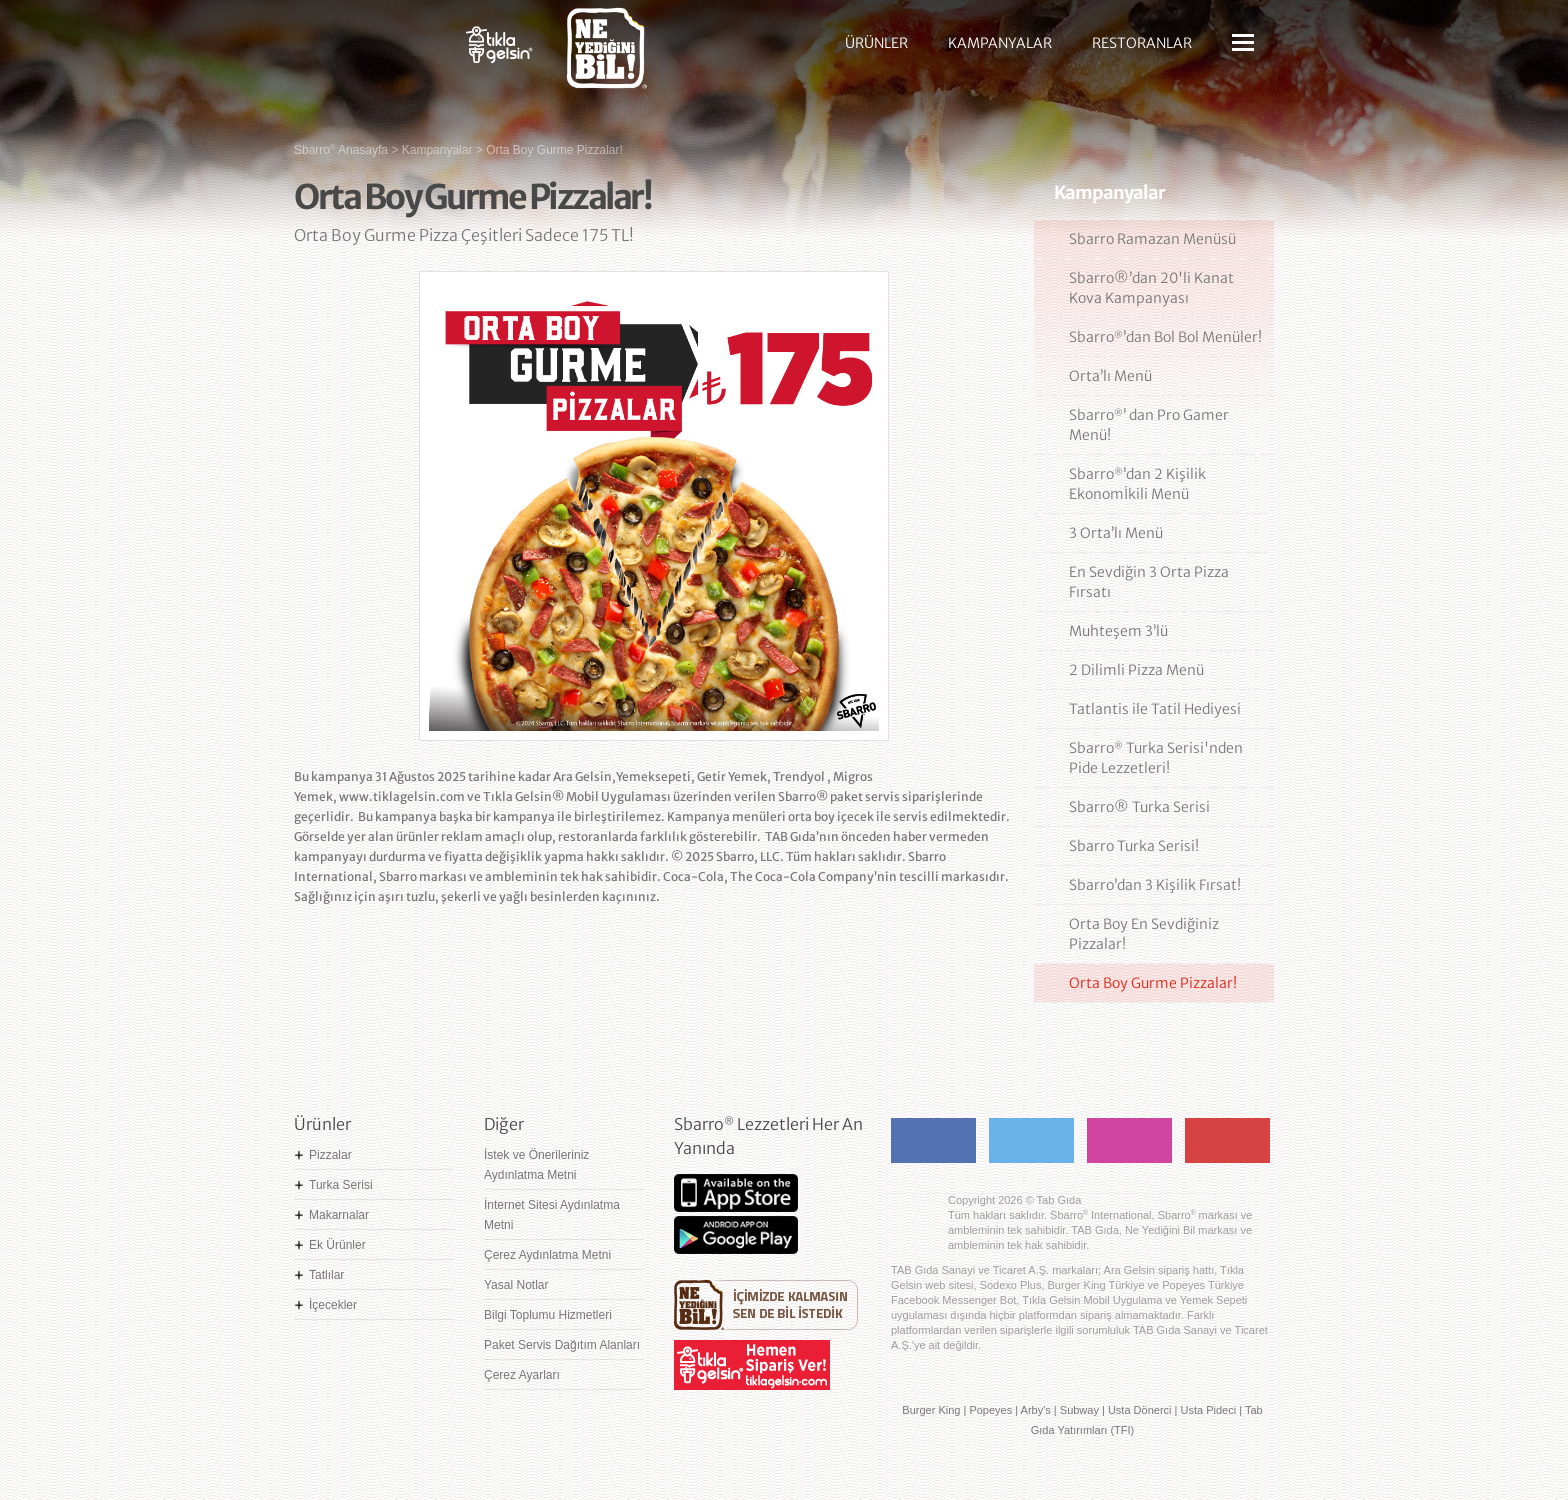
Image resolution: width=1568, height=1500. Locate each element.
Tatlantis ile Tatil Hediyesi (1155, 709)
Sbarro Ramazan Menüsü (1152, 239)
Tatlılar (326, 1275)
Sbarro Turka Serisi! (1134, 846)
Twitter (1031, 1140)
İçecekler (333, 1305)
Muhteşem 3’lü (1118, 631)
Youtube (1227, 1140)
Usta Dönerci (1140, 1410)
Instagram (1129, 1140)
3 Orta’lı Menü (1116, 533)
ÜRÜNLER (876, 43)
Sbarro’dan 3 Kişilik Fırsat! (1155, 885)
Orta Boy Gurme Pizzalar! (1153, 983)
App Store (736, 1193)
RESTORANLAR (1142, 43)
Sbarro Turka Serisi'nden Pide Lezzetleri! (1156, 758)
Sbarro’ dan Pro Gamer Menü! (1149, 425)
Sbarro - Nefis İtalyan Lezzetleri (364, 55)
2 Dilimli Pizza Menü (1136, 670)
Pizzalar (330, 1155)
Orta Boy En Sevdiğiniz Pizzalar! (1144, 934)
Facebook (933, 1140)
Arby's (1036, 1410)
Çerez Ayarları (522, 1375)
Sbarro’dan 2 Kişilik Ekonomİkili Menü (1137, 484)
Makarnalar (339, 1215)
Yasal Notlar (516, 1285)
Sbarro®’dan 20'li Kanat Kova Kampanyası (1151, 288)
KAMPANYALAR (1000, 43)
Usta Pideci (1208, 1410)
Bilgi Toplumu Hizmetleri (548, 1315)
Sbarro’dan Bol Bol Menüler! (1165, 337)
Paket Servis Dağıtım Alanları (562, 1345)
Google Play (736, 1235)
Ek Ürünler (337, 1245)
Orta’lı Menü (1110, 376)
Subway (1079, 1410)
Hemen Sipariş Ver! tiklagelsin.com (752, 1365)
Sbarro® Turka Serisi (1139, 807)
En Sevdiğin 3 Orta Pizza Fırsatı (1149, 582)
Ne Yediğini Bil (766, 1305)
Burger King (931, 1410)
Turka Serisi (341, 1185)
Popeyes (990, 1410)
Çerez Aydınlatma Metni (547, 1255)
